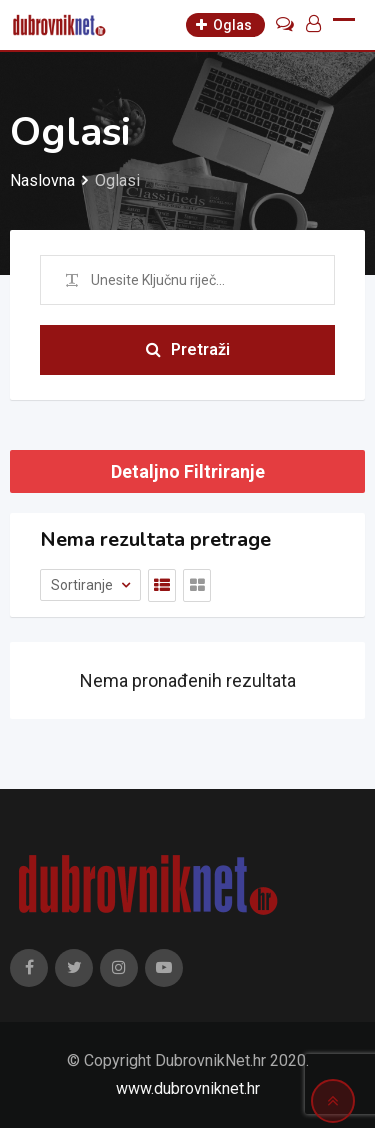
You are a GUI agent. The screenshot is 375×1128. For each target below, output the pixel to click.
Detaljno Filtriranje (188, 471)
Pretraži (188, 349)
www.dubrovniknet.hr (188, 1088)
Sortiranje (83, 585)
